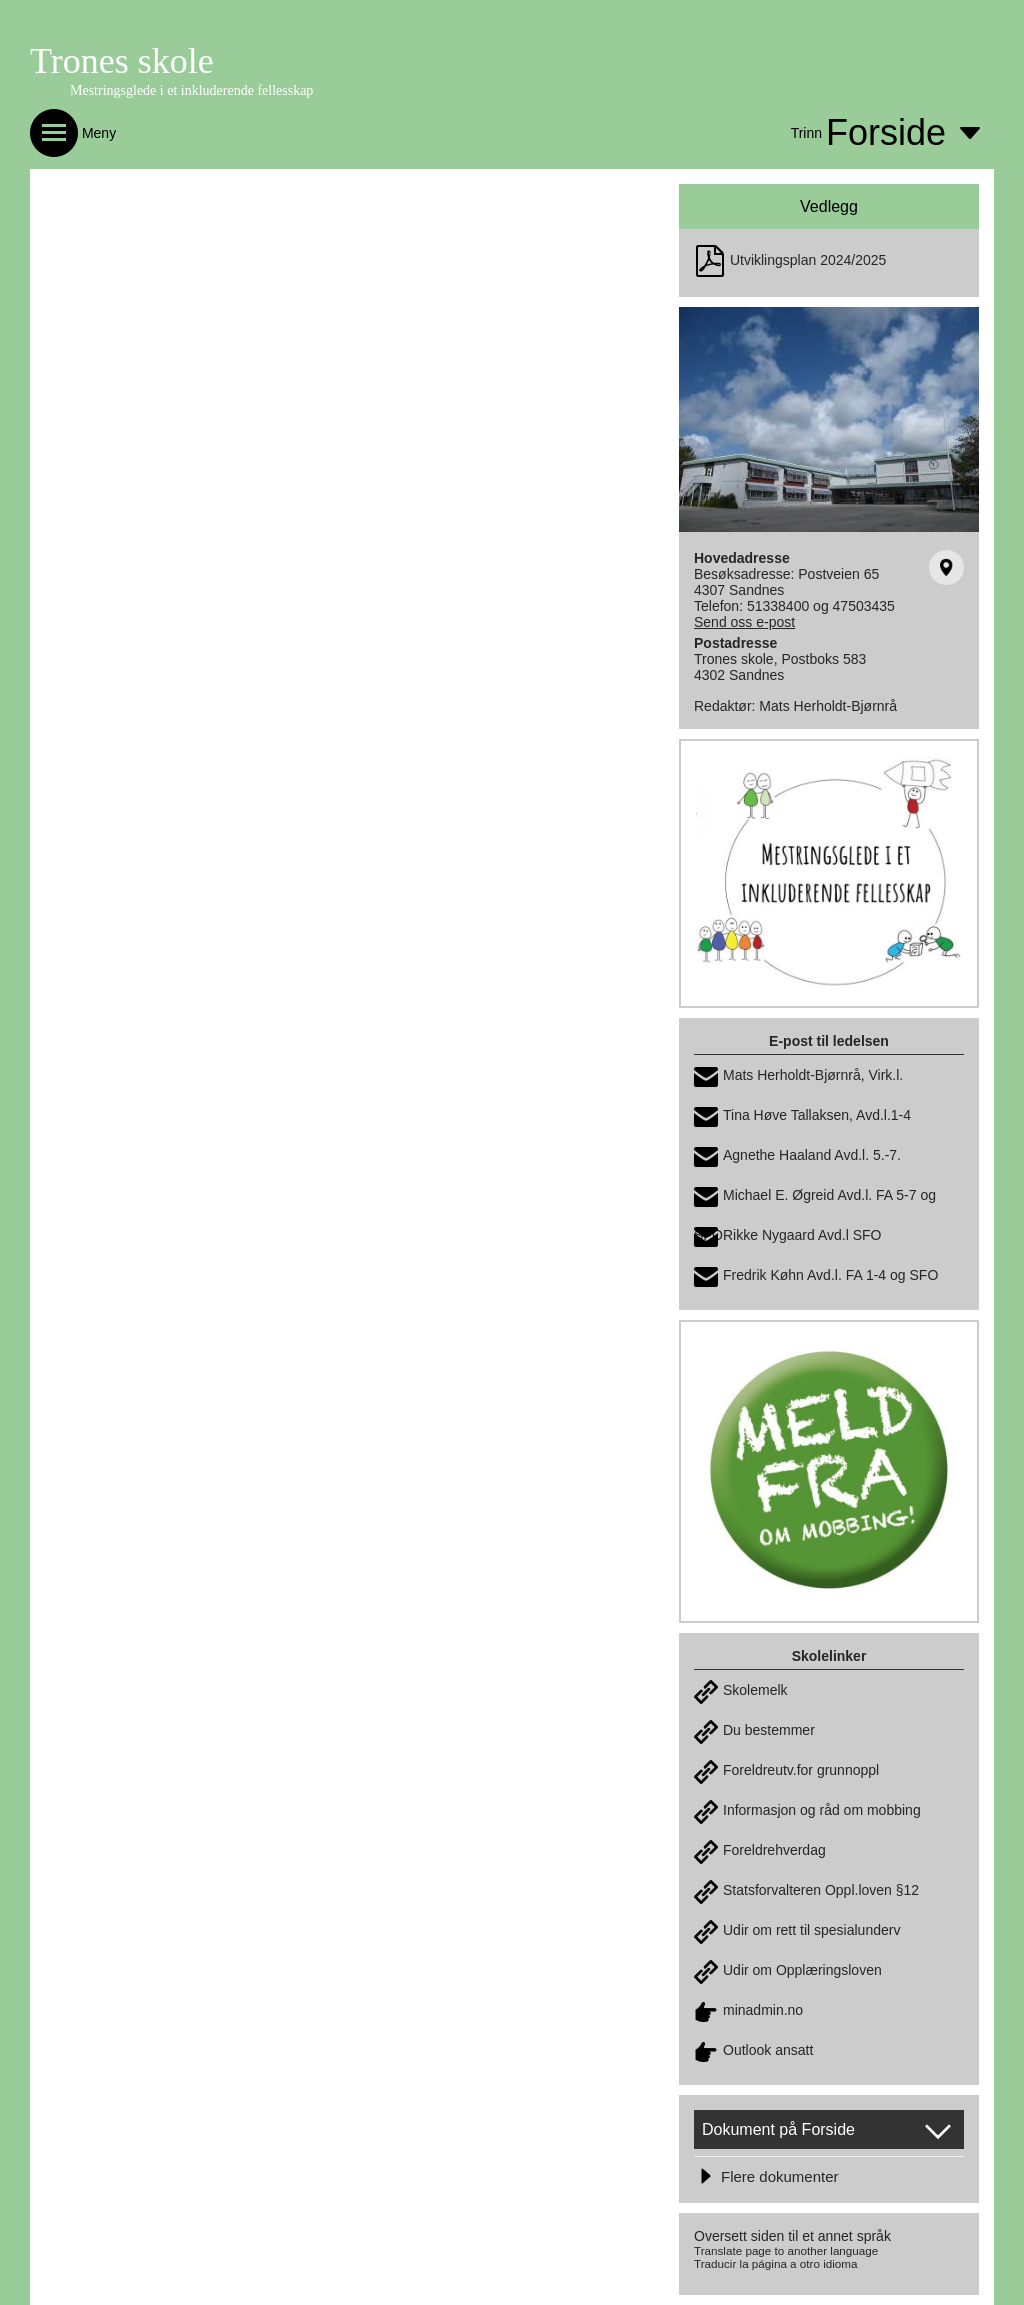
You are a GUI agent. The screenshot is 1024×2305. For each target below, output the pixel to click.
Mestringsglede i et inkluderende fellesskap (191, 90)
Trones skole (122, 61)
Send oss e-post (744, 622)
